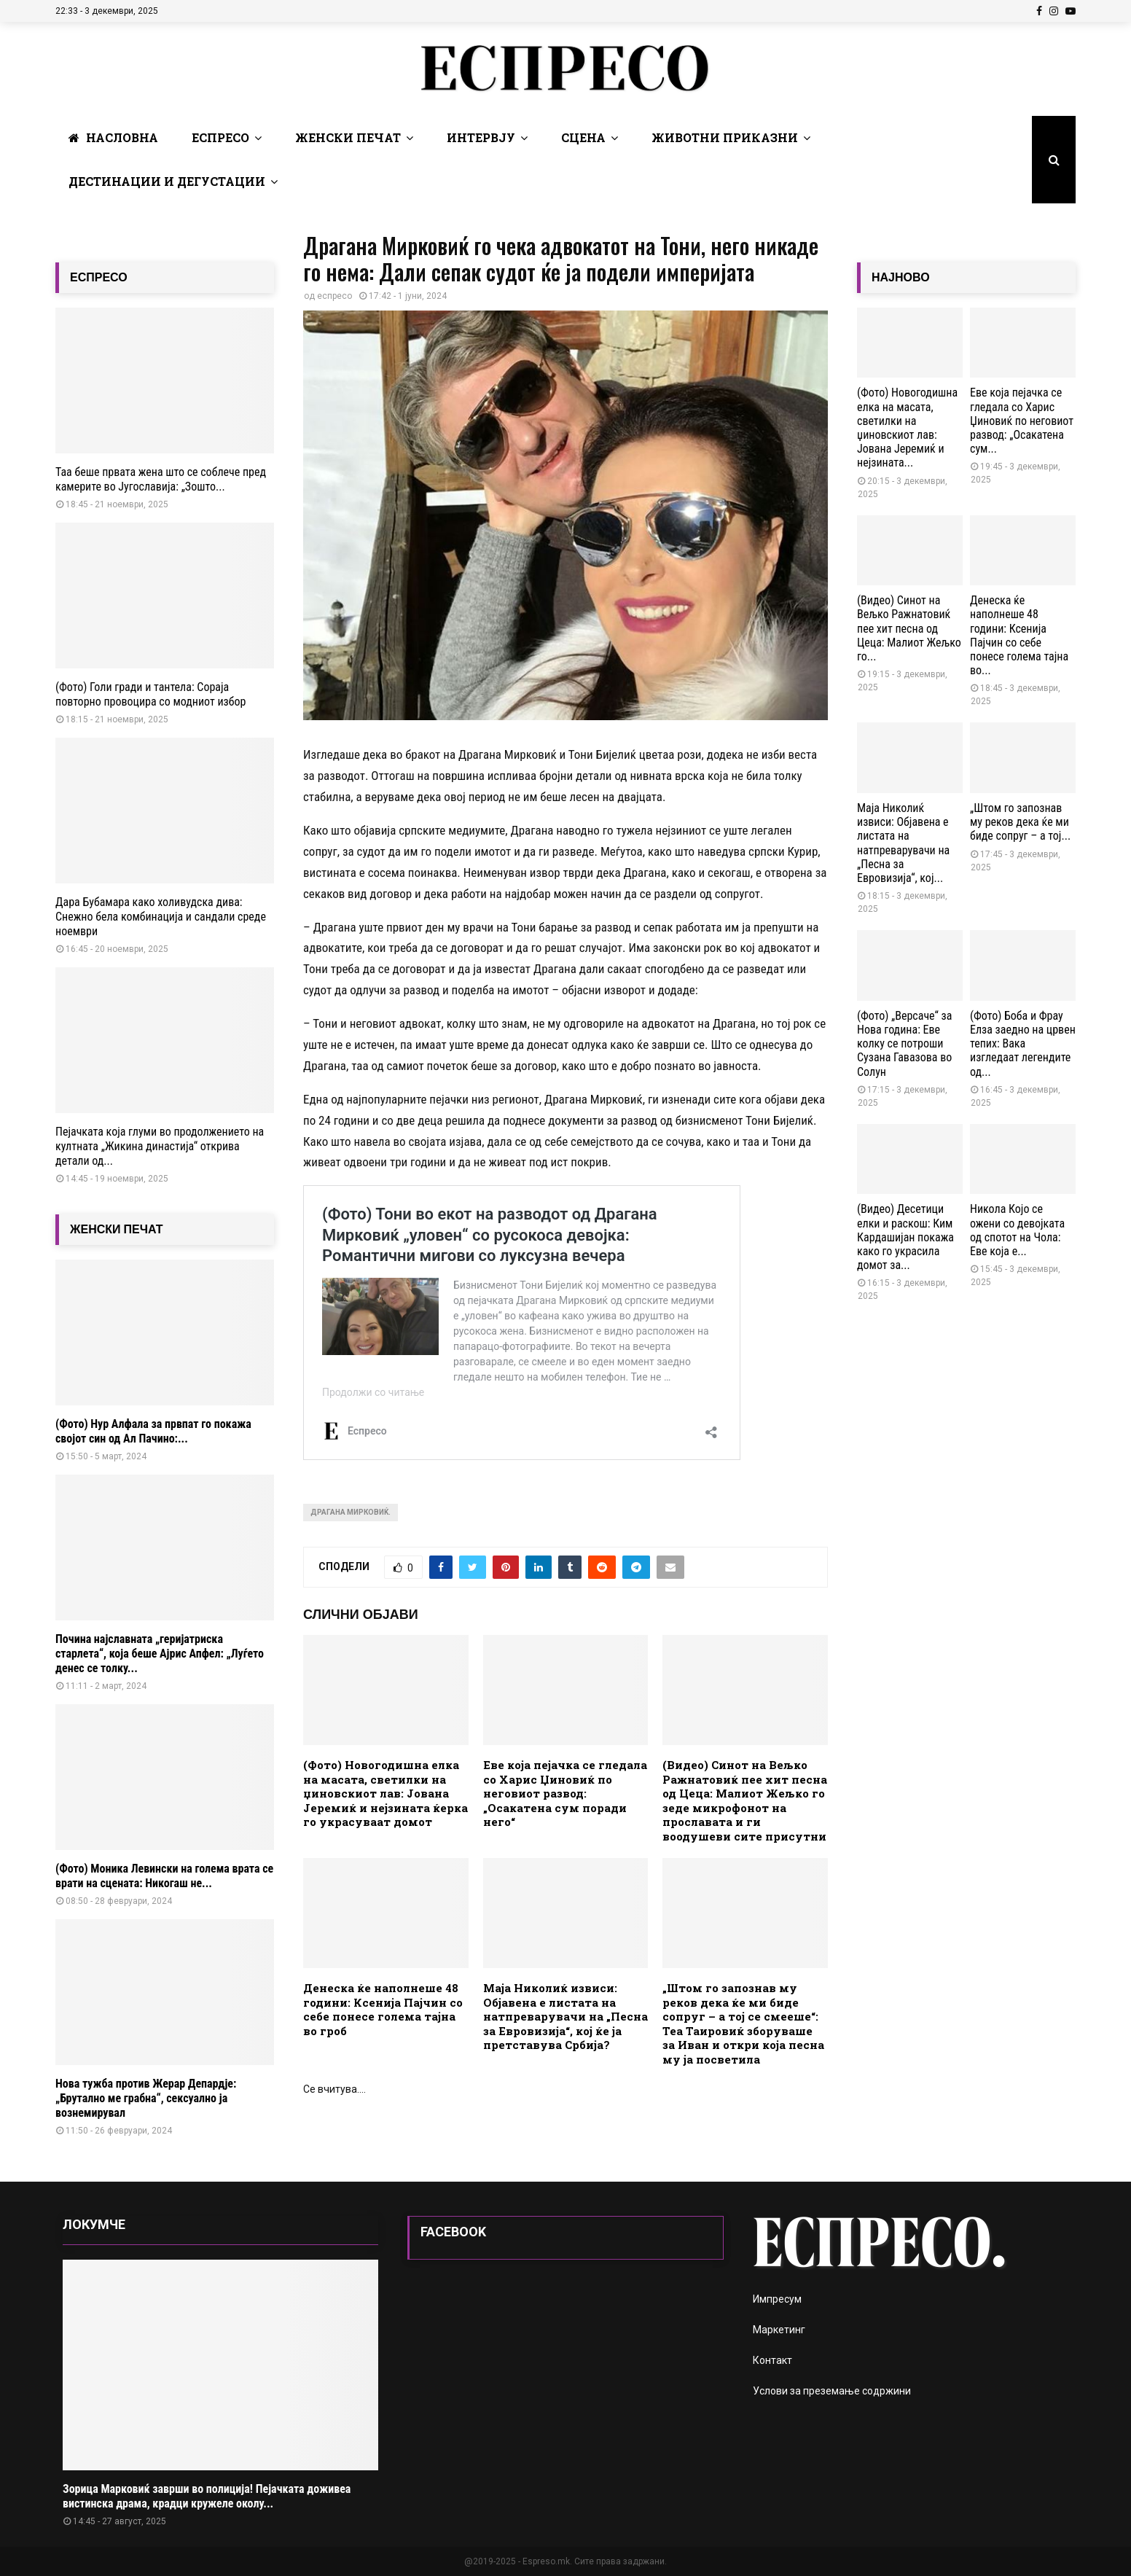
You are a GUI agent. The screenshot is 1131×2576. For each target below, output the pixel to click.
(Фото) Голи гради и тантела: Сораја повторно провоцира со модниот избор (150, 694)
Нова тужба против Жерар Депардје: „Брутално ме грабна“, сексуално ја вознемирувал (145, 2098)
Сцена (583, 137)
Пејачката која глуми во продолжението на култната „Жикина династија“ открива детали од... (159, 1146)
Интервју (481, 137)
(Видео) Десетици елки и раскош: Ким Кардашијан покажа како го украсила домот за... (905, 1237)
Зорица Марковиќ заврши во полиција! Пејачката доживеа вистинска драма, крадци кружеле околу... (207, 2496)
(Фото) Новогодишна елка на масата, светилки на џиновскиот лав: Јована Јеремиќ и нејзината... (907, 427)
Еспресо (220, 137)
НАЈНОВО (901, 277)
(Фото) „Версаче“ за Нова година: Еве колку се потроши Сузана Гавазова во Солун (904, 1044)
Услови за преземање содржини (832, 2391)
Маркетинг (779, 2329)
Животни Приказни (724, 137)
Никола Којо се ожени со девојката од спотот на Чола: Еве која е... (1017, 1230)
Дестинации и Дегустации (167, 181)
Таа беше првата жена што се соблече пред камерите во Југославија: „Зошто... (160, 479)
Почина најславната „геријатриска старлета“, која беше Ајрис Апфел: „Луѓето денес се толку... (159, 1653)
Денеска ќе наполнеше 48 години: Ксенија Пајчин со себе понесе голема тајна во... (1019, 635)
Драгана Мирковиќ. (350, 1512)
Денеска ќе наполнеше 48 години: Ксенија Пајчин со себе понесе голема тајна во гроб (383, 2009)
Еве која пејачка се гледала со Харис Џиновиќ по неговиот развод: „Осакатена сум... (1021, 421)
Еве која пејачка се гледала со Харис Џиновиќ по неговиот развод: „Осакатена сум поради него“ (565, 1793)
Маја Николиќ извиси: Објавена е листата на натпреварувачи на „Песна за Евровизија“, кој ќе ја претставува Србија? (565, 2016)
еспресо (334, 296)
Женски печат (348, 137)
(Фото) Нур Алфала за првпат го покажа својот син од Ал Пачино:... (153, 1431)
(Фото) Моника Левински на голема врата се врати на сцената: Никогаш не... (164, 1876)
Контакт (772, 2360)
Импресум (777, 2299)
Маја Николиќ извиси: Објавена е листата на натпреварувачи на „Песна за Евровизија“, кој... (903, 843)
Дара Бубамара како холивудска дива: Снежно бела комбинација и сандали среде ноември (160, 916)
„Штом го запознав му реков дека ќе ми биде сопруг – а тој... (1020, 822)
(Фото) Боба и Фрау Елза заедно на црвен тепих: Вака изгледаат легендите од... (1023, 1044)
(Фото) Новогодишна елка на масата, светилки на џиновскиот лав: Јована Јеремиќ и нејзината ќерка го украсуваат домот (385, 1793)
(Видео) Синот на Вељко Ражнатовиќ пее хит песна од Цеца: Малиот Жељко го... (909, 628)
